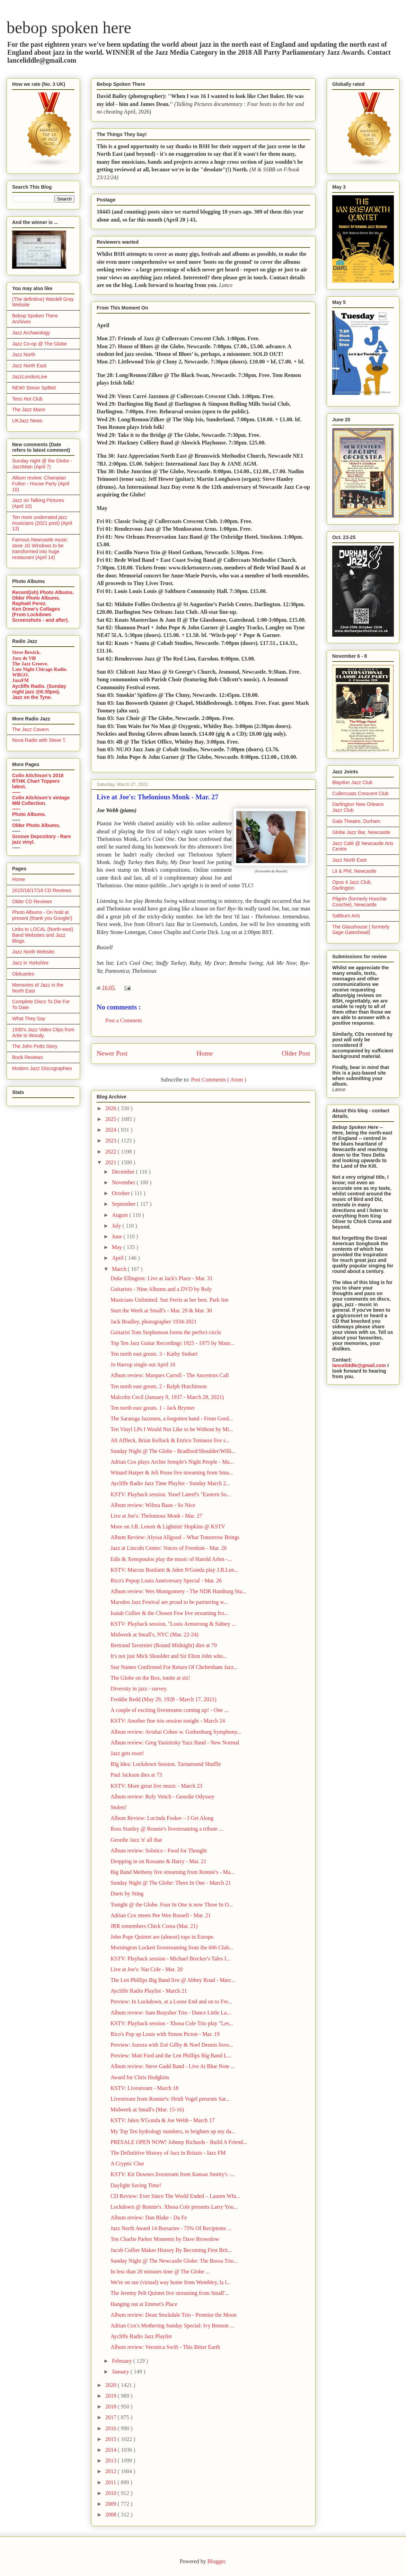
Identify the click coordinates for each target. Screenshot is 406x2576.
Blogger (216, 2561)
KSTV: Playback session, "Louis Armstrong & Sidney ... (173, 1624)
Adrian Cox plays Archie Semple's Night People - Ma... (172, 1462)
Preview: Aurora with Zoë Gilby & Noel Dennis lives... (172, 2045)
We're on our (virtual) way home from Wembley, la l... (171, 2282)
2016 (111, 2428)
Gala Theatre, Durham (356, 821)
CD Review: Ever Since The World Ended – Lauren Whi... (175, 2196)
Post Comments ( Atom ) (218, 1080)
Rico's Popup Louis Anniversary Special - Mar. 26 (166, 1580)
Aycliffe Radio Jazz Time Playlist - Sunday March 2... (170, 1483)
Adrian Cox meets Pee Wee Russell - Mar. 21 (161, 1915)
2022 (111, 1152)
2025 (111, 1119)
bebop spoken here (69, 27)
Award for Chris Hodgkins (140, 2077)
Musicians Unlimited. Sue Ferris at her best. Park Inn (169, 1300)
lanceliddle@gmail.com (359, 1365)
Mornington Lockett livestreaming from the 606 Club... (172, 1947)
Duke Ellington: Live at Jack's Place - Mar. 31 (162, 1278)
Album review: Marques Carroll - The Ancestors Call (170, 1375)
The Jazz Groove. (30, 663)
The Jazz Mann (28, 409)
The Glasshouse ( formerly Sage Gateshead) (360, 929)
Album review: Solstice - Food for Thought (159, 1851)
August (120, 1215)
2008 (111, 2514)
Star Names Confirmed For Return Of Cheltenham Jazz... (174, 1667)
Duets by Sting (127, 1893)
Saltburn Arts (346, 915)
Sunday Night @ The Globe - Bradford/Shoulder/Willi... (173, 1451)
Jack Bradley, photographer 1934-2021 (154, 1322)
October (121, 1193)
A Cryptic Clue (127, 2163)
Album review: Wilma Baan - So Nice (153, 1505)
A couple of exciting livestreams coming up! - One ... (169, 1710)
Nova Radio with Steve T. (39, 740)
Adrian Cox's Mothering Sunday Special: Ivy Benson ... (172, 2325)
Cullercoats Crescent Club (360, 793)
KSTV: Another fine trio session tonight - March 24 (168, 1721)
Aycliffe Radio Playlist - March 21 (149, 1991)
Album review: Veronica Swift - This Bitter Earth (165, 2347)
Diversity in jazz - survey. (139, 1688)
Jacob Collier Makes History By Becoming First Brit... (171, 2250)
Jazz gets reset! (127, 1753)
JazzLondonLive (29, 376)
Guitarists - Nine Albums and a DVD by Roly (161, 1289)
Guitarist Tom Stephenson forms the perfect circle (166, 1332)
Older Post (296, 1053)
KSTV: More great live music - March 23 (156, 1786)
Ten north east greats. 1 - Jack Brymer (153, 1408)
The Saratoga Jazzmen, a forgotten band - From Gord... (172, 1418)
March (120, 1269)
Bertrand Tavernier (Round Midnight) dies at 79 (164, 1645)
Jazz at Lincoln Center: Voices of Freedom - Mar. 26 (169, 1548)
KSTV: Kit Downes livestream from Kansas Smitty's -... (173, 2174)
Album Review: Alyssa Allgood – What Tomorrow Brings (175, 1537)
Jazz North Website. (33, 951)
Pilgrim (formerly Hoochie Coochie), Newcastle (359, 901)
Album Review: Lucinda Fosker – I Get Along (162, 1818)
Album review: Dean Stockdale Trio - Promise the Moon (174, 2315)
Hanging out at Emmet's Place (144, 2304)
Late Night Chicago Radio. (39, 669)
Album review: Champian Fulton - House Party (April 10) (40, 483)
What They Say (28, 1018)
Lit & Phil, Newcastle (354, 871)
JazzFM (20, 680)
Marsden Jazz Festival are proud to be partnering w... (169, 1602)
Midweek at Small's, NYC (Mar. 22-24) (154, 1634)
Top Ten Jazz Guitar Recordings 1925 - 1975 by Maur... (172, 1343)
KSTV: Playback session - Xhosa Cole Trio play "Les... (172, 2023)
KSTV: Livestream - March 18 (144, 2088)
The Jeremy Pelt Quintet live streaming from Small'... (170, 2293)
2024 (111, 1130)
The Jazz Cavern (30, 729)
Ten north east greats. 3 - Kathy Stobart (154, 1354)
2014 (111, 2450)
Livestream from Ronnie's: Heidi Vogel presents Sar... (170, 2099)
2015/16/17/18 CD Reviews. (42, 890)
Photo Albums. (29, 814)
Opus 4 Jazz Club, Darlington (352, 885)
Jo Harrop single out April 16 (143, 1364)
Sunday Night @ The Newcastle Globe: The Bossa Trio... (174, 2261)
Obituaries (23, 974)
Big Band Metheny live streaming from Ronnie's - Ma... (173, 1872)
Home (204, 1053)
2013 (111, 2460)
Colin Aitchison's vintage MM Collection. (41, 800)
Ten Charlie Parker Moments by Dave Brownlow (165, 2239)
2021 (111, 1162)
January (121, 2372)
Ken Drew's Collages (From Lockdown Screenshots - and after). (40, 614)
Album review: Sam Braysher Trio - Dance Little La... (171, 2013)
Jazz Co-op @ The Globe (39, 344)
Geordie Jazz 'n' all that (136, 1840)
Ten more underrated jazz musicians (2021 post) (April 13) (42, 523)
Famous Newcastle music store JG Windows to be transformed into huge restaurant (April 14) (40, 548)
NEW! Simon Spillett (34, 388)
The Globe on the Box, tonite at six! (150, 1678)
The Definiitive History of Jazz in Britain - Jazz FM (168, 2153)
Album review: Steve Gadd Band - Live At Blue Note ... (173, 2066)
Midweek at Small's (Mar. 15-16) (147, 2109)
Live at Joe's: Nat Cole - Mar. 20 (147, 1969)
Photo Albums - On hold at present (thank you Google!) (42, 915)
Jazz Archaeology (31, 332)
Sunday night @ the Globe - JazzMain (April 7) (42, 463)
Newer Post (112, 1053)
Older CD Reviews (32, 901)
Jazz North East (29, 365)
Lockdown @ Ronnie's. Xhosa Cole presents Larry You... (174, 2207)
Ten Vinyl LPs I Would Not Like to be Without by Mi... (172, 1429)
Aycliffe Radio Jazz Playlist (141, 2336)
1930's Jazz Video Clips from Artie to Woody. (43, 1032)
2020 (111, 2385)
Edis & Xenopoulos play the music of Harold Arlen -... (171, 1559)
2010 (111, 2493)
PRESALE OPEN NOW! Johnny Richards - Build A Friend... (179, 2142)
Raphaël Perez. (29, 603)
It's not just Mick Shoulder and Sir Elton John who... (169, 1656)
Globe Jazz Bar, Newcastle (361, 832)
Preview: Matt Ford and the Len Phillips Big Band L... (171, 2055)
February (122, 2361)
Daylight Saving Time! (136, 2185)
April (118, 1258)
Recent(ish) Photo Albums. (43, 592)
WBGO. (20, 674)
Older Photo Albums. (36, 598)
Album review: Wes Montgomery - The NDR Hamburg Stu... (178, 1591)
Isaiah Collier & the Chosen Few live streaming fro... (169, 1613)
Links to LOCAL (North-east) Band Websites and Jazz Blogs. (42, 935)
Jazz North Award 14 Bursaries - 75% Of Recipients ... (171, 2228)
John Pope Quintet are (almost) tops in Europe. (162, 1937)
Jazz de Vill (24, 658)
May (117, 1247)
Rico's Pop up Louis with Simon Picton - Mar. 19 (165, 2034)
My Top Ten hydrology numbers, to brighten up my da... (173, 2131)
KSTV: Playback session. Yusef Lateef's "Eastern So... (171, 1494)
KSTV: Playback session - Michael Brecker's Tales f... (170, 1959)
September (124, 1204)
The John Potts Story (35, 1046)
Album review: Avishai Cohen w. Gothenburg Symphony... (176, 1732)
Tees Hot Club (27, 399)
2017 (111, 2417)
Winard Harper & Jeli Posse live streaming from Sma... (172, 1472)
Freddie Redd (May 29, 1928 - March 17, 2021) (164, 1699)
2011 (111, 2482)
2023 (111, 1140)
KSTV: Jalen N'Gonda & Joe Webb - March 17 (163, 2120)
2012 (111, 2471)
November (124, 1182)
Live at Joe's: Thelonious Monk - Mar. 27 (156, 1516)
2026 (111, 1108)
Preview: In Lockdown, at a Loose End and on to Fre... (171, 2001)
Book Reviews (27, 1057)
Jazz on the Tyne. (32, 697)
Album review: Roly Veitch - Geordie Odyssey (162, 1796)
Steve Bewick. (26, 652)
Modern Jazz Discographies (42, 1068)
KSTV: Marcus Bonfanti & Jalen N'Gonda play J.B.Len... (174, 1570)
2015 (111, 2439)
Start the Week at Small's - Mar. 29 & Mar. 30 (161, 1310)
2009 (111, 2504)
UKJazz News (27, 420)
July (117, 1226)
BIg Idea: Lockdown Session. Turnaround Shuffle (166, 1764)
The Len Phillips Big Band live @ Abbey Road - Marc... (173, 1980)
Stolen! (118, 1807)
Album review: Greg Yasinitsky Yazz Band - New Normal (175, 1742)
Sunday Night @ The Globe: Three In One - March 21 (171, 1883)
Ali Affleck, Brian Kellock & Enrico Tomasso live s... (170, 1440)
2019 (111, 2396)
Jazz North (23, 354)
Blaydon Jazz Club (352, 782)
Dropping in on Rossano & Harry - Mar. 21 (158, 1861)
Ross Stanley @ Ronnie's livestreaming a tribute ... (167, 1829)
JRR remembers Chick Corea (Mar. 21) (154, 1926)
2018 (111, 2406)
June (117, 1236)
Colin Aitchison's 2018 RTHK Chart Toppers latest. (37, 781)
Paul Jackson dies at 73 (136, 1775)
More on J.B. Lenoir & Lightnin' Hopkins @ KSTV (168, 1526)
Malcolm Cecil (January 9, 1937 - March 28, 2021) (167, 1397)
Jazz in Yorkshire (30, 963)
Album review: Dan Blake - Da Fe (149, 2217)
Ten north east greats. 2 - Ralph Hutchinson (159, 1386)
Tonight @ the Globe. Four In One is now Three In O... (172, 1905)
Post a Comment (123, 1020)
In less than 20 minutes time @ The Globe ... (160, 2271)
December (124, 1172)
